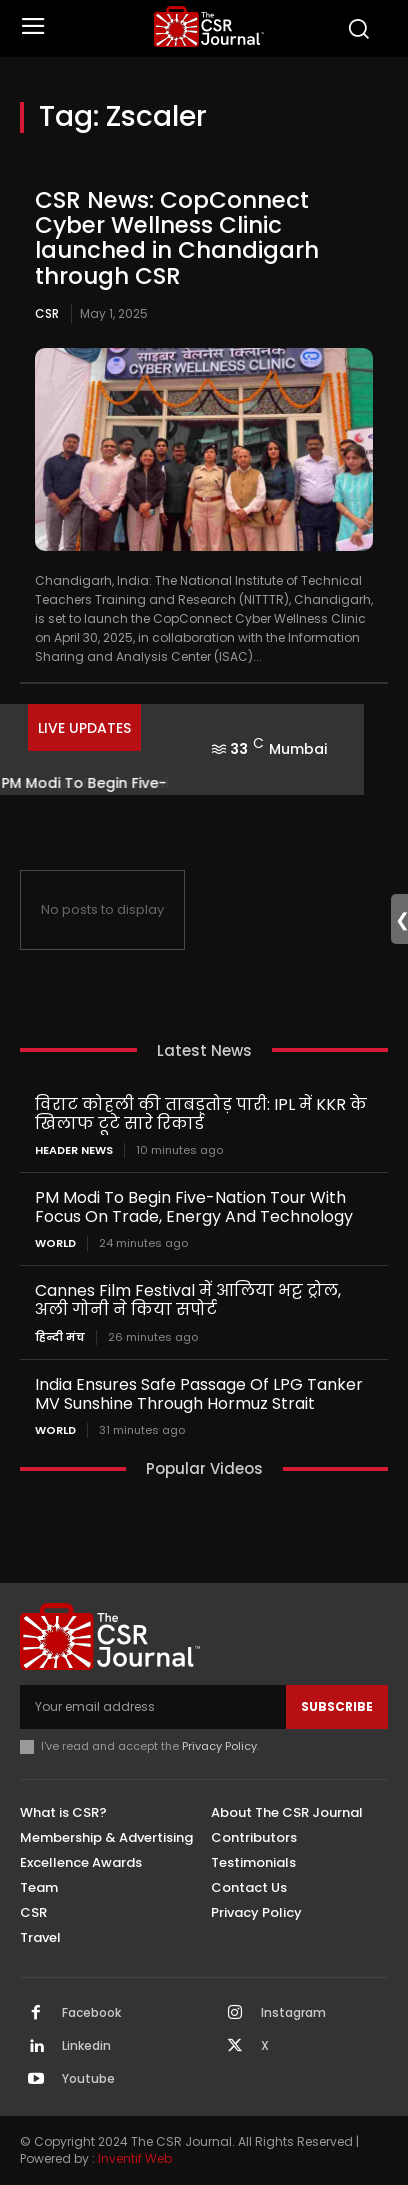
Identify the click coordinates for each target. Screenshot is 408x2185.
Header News (74, 1150)
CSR (47, 313)
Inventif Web (135, 2158)
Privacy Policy (219, 1746)
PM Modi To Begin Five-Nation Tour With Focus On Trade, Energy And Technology (194, 1207)
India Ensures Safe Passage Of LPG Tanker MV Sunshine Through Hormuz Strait (199, 1394)
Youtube (88, 2079)
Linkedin (86, 2046)
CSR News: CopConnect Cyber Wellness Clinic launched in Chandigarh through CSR (177, 238)
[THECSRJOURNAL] (209, 26)
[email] (153, 1707)
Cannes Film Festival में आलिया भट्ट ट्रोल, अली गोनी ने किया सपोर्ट (188, 1300)
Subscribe (337, 1706)
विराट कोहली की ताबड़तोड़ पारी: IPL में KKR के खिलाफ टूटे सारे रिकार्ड (201, 1114)
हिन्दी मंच (60, 1337)
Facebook (91, 2013)
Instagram (293, 2013)
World (55, 1243)
